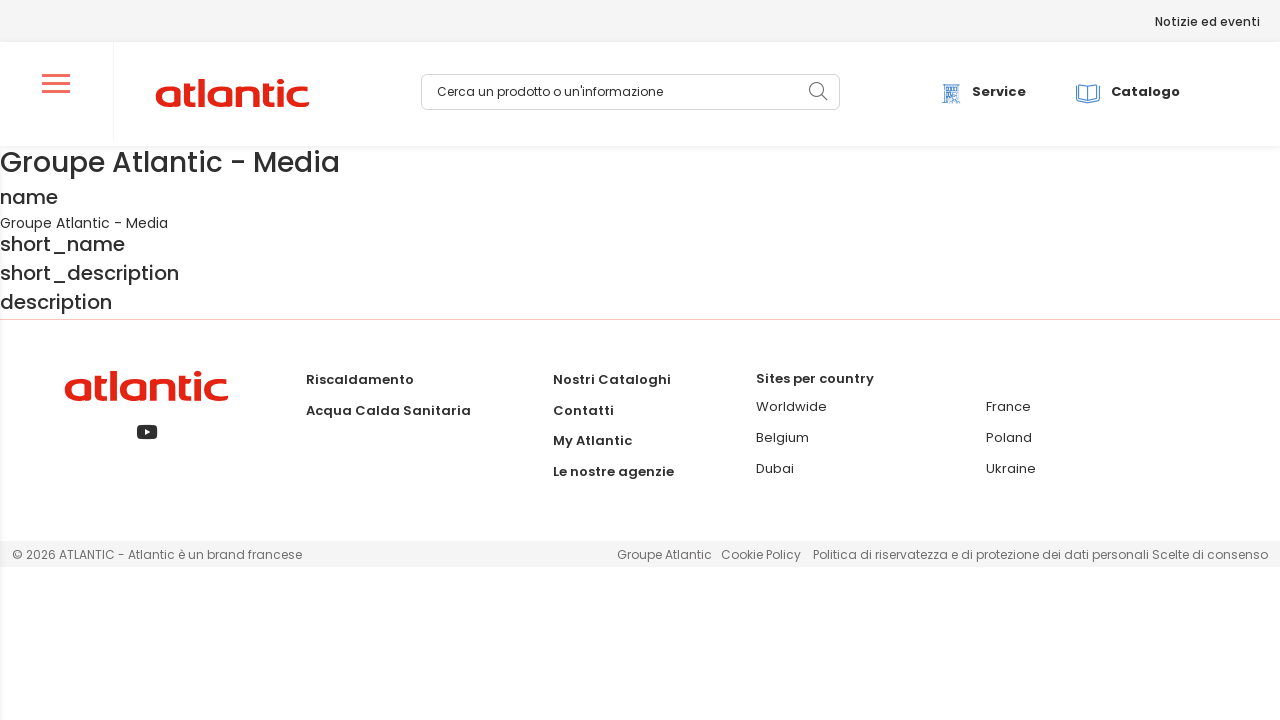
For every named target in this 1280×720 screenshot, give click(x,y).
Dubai (775, 468)
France (1008, 407)
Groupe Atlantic (664, 555)
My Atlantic (592, 441)
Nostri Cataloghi (612, 380)
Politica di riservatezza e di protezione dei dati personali (982, 555)
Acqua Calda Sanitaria (388, 410)
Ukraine (1011, 468)
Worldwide (791, 407)
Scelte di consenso (1210, 555)
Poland (1009, 438)
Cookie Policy (761, 555)
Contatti (583, 410)
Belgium (782, 438)
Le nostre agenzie (613, 472)
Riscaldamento (360, 380)
